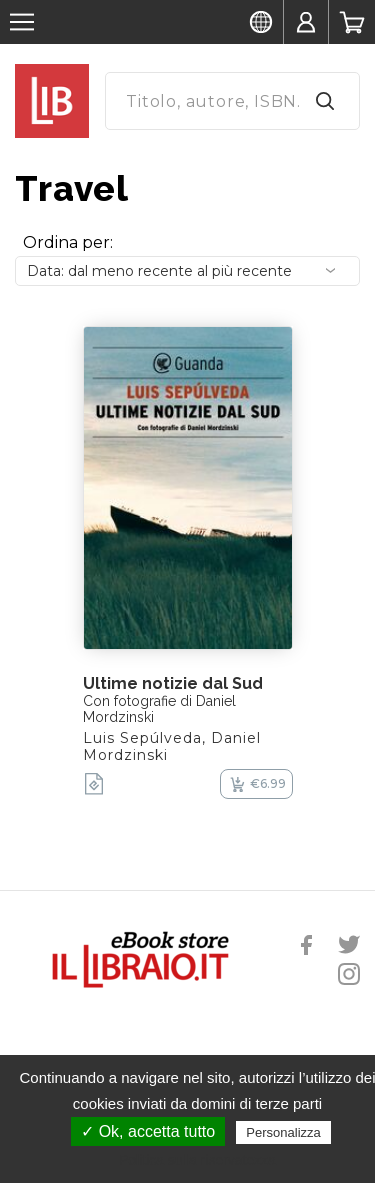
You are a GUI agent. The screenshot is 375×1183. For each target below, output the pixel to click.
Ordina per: (68, 242)
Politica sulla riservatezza (197, 1160)
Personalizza (283, 1132)
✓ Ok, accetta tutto (148, 1131)
